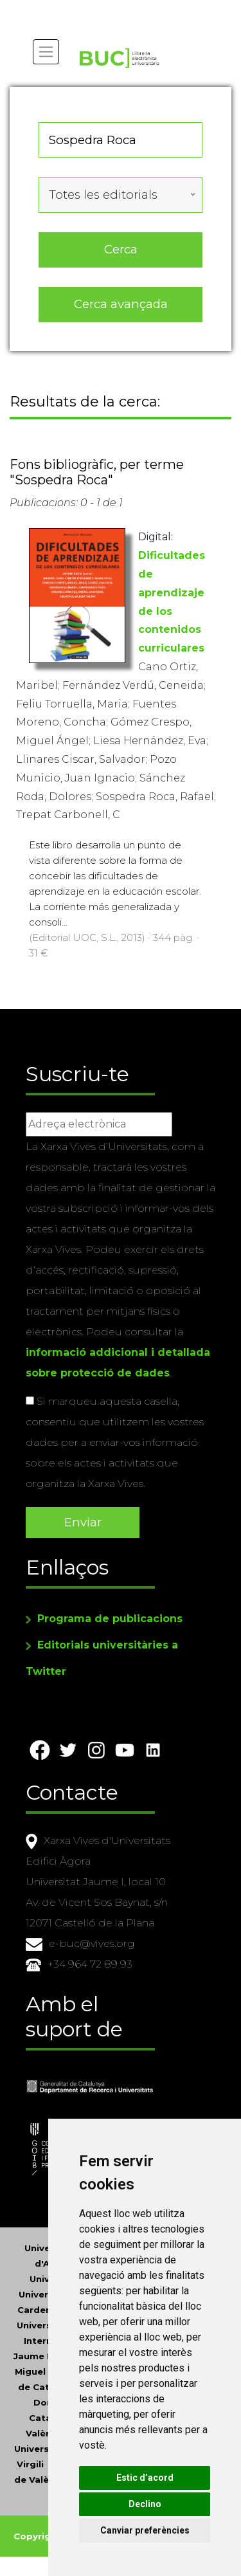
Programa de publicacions (110, 1618)
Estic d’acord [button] (145, 2477)
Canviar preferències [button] (145, 2530)
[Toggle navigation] (46, 51)
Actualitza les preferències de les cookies (116, 9)
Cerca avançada (121, 304)
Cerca (121, 249)
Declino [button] (145, 2504)
